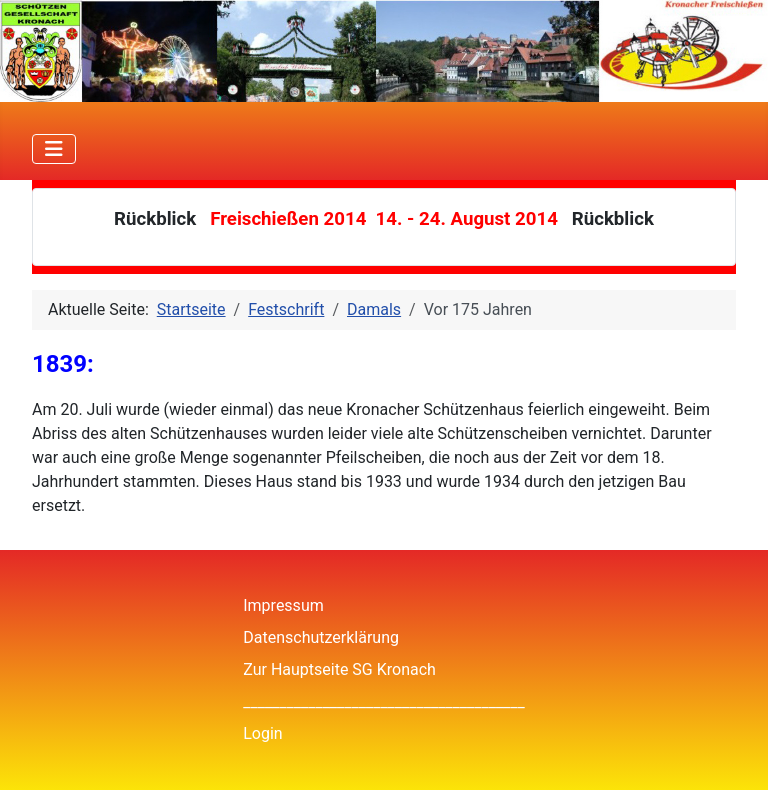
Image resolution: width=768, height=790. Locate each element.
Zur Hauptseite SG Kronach (339, 669)
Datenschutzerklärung (321, 637)
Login (262, 733)
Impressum (283, 605)
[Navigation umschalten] (54, 149)
